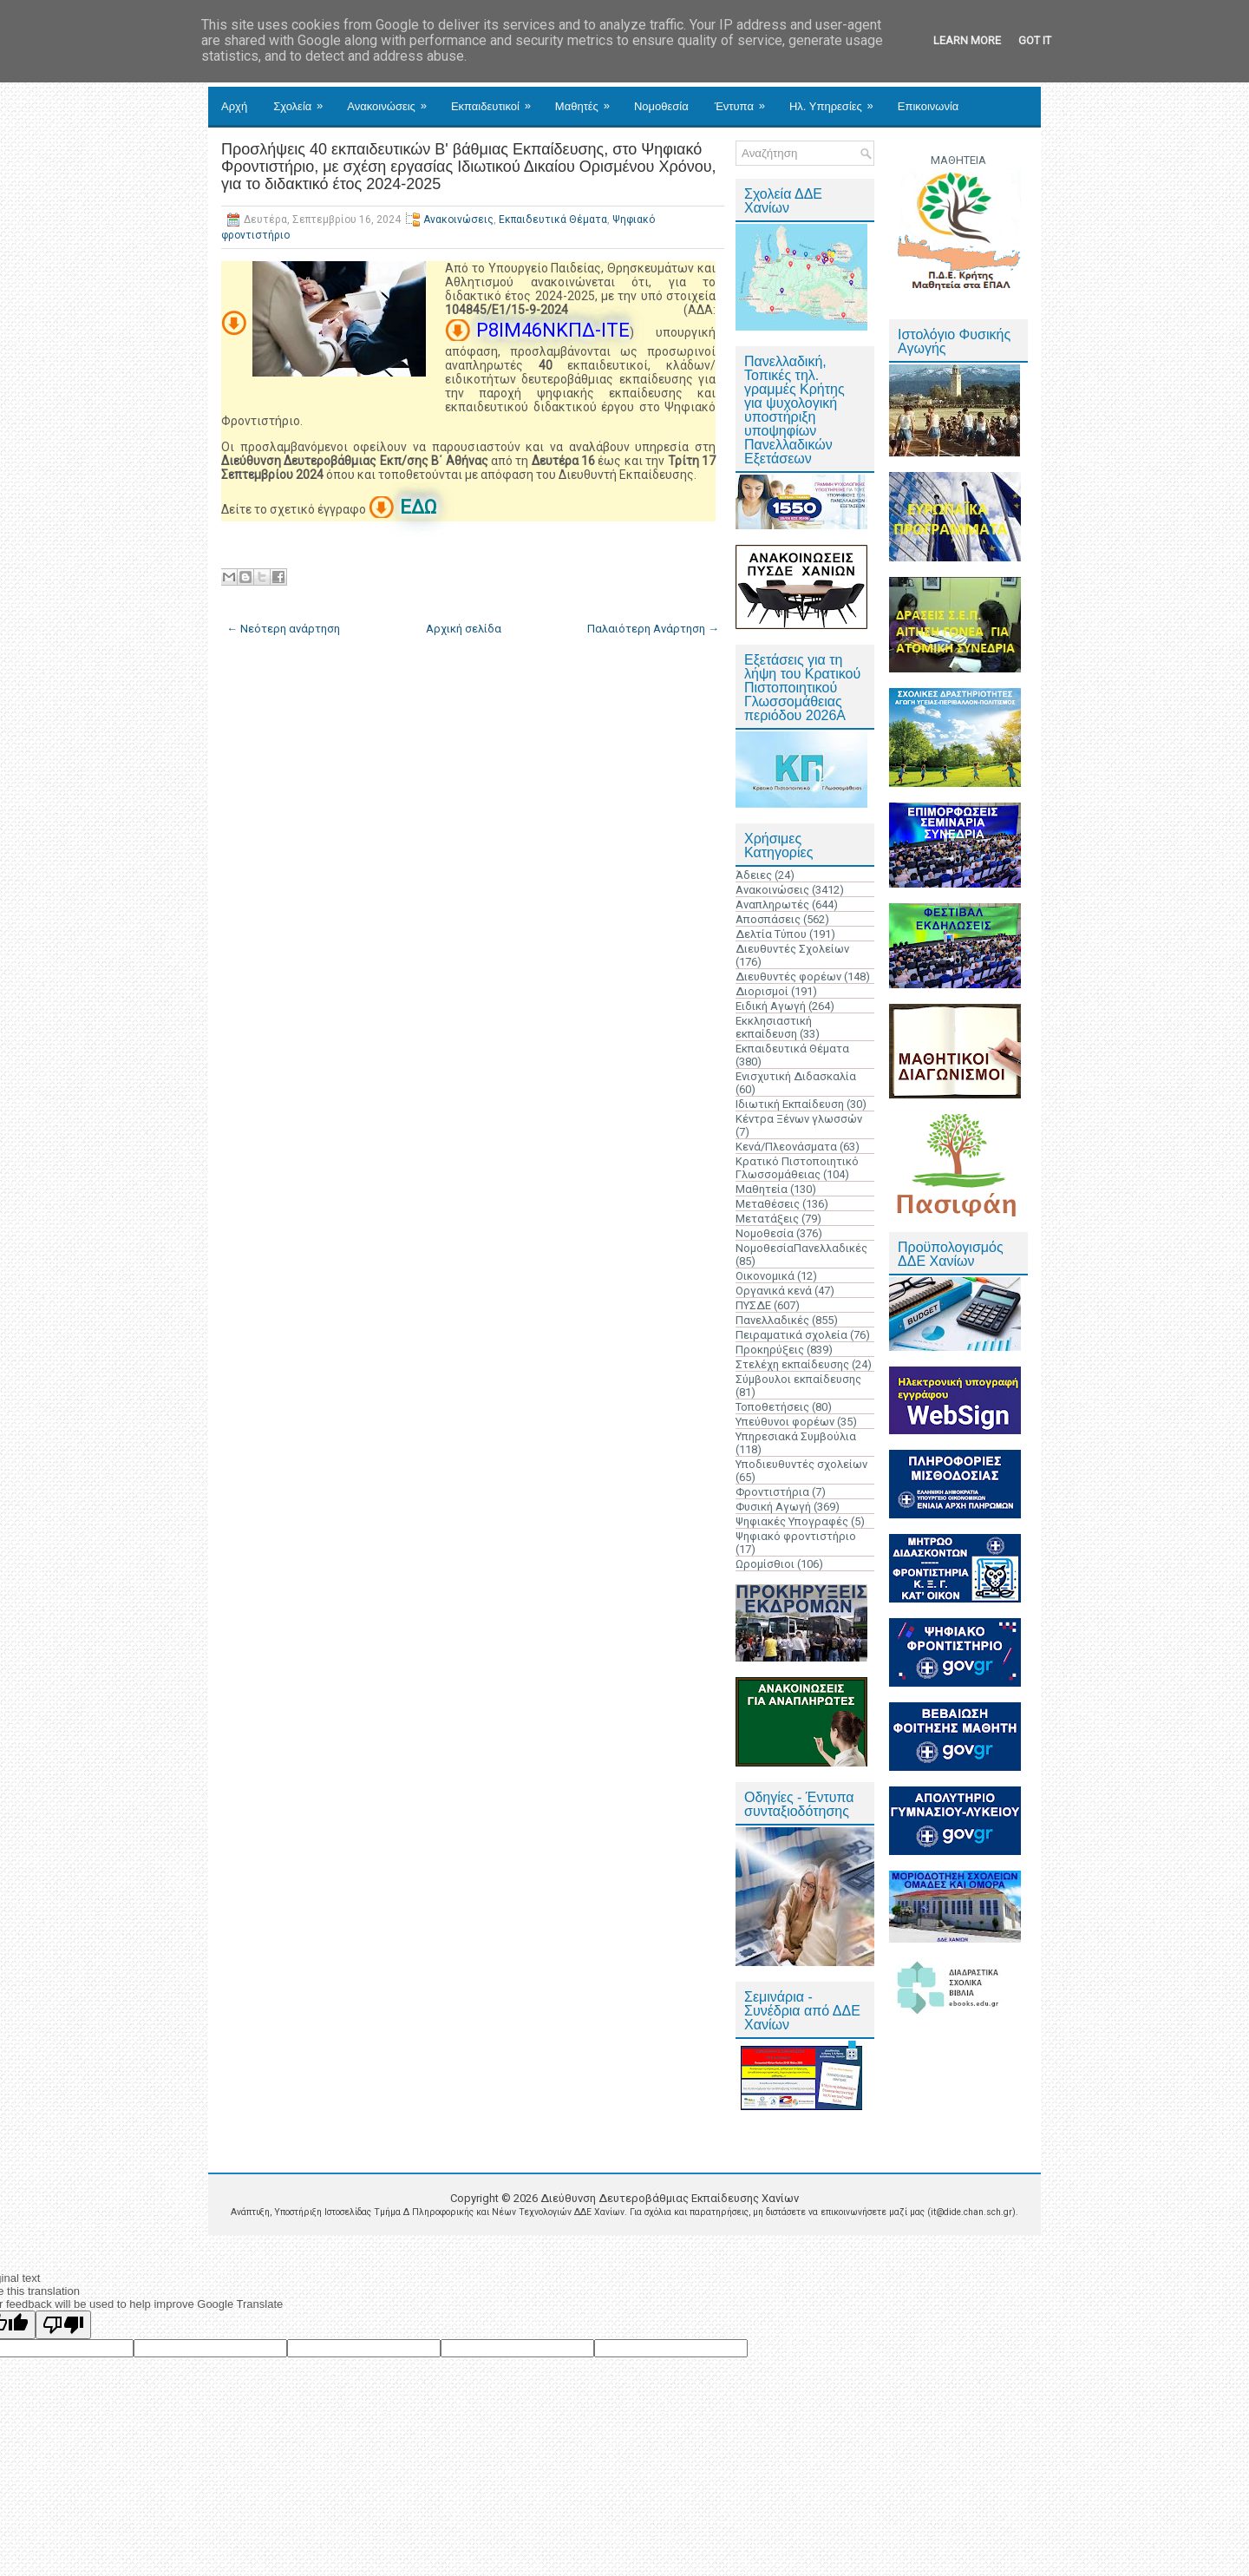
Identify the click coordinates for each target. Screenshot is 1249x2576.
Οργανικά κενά (774, 1290)
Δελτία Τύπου (771, 934)
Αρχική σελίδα (463, 628)
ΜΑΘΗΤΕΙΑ (958, 160)
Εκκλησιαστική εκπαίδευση (774, 1027)
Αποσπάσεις (768, 919)
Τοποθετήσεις (772, 1406)
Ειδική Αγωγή (771, 1006)
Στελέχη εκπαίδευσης (792, 1364)
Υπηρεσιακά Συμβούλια (796, 1436)
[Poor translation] (63, 2325)
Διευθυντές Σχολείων (792, 948)
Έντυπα (745, 100)
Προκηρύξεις (770, 1349)
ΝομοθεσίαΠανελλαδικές (801, 1248)
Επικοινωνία (928, 106)
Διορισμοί (762, 991)
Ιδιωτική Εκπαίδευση (790, 1104)
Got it (1034, 40)
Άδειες (754, 875)
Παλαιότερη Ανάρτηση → (653, 628)
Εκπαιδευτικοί (496, 100)
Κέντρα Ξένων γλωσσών (799, 1118)
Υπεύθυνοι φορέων (785, 1421)
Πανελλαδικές (772, 1320)
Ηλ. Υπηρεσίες (837, 100)
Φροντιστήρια (772, 1491)
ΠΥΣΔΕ (753, 1305)
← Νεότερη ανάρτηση (283, 628)
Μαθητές (588, 100)
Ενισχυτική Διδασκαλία (796, 1076)
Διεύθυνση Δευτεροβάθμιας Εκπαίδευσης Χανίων (669, 2198)
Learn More (967, 40)
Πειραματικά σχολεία (791, 1334)
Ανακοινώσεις (392, 100)
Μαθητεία (762, 1189)
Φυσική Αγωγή (773, 1506)
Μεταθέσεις (768, 1203)
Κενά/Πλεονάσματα (786, 1146)
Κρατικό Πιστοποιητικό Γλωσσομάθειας (797, 1168)
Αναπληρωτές (772, 904)
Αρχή (234, 106)
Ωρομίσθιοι (765, 1563)
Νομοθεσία (661, 106)
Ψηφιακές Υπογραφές (792, 1521)
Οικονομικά (765, 1275)
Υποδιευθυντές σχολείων (801, 1464)
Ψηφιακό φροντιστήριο (796, 1536)
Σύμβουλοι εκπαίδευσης (798, 1379)
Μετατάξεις (767, 1218)
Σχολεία (303, 100)
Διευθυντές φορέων (788, 976)
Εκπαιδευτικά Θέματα (553, 219)
